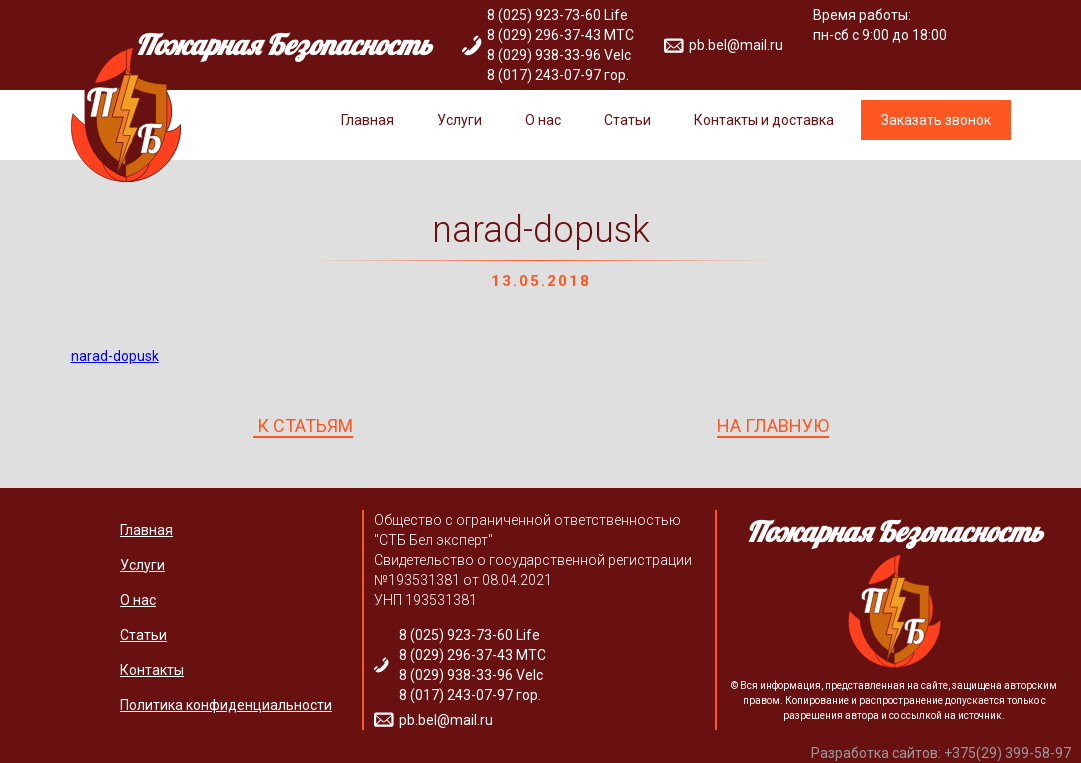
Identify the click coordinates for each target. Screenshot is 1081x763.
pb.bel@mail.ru (736, 45)
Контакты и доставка (764, 120)
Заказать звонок (936, 120)
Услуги (459, 120)
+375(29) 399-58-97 (1007, 753)
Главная (367, 120)
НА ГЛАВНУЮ (773, 426)
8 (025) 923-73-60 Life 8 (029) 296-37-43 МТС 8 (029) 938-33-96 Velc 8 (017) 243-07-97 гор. (560, 45)
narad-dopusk (115, 356)
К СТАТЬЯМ (303, 426)
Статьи (627, 120)
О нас (543, 120)
